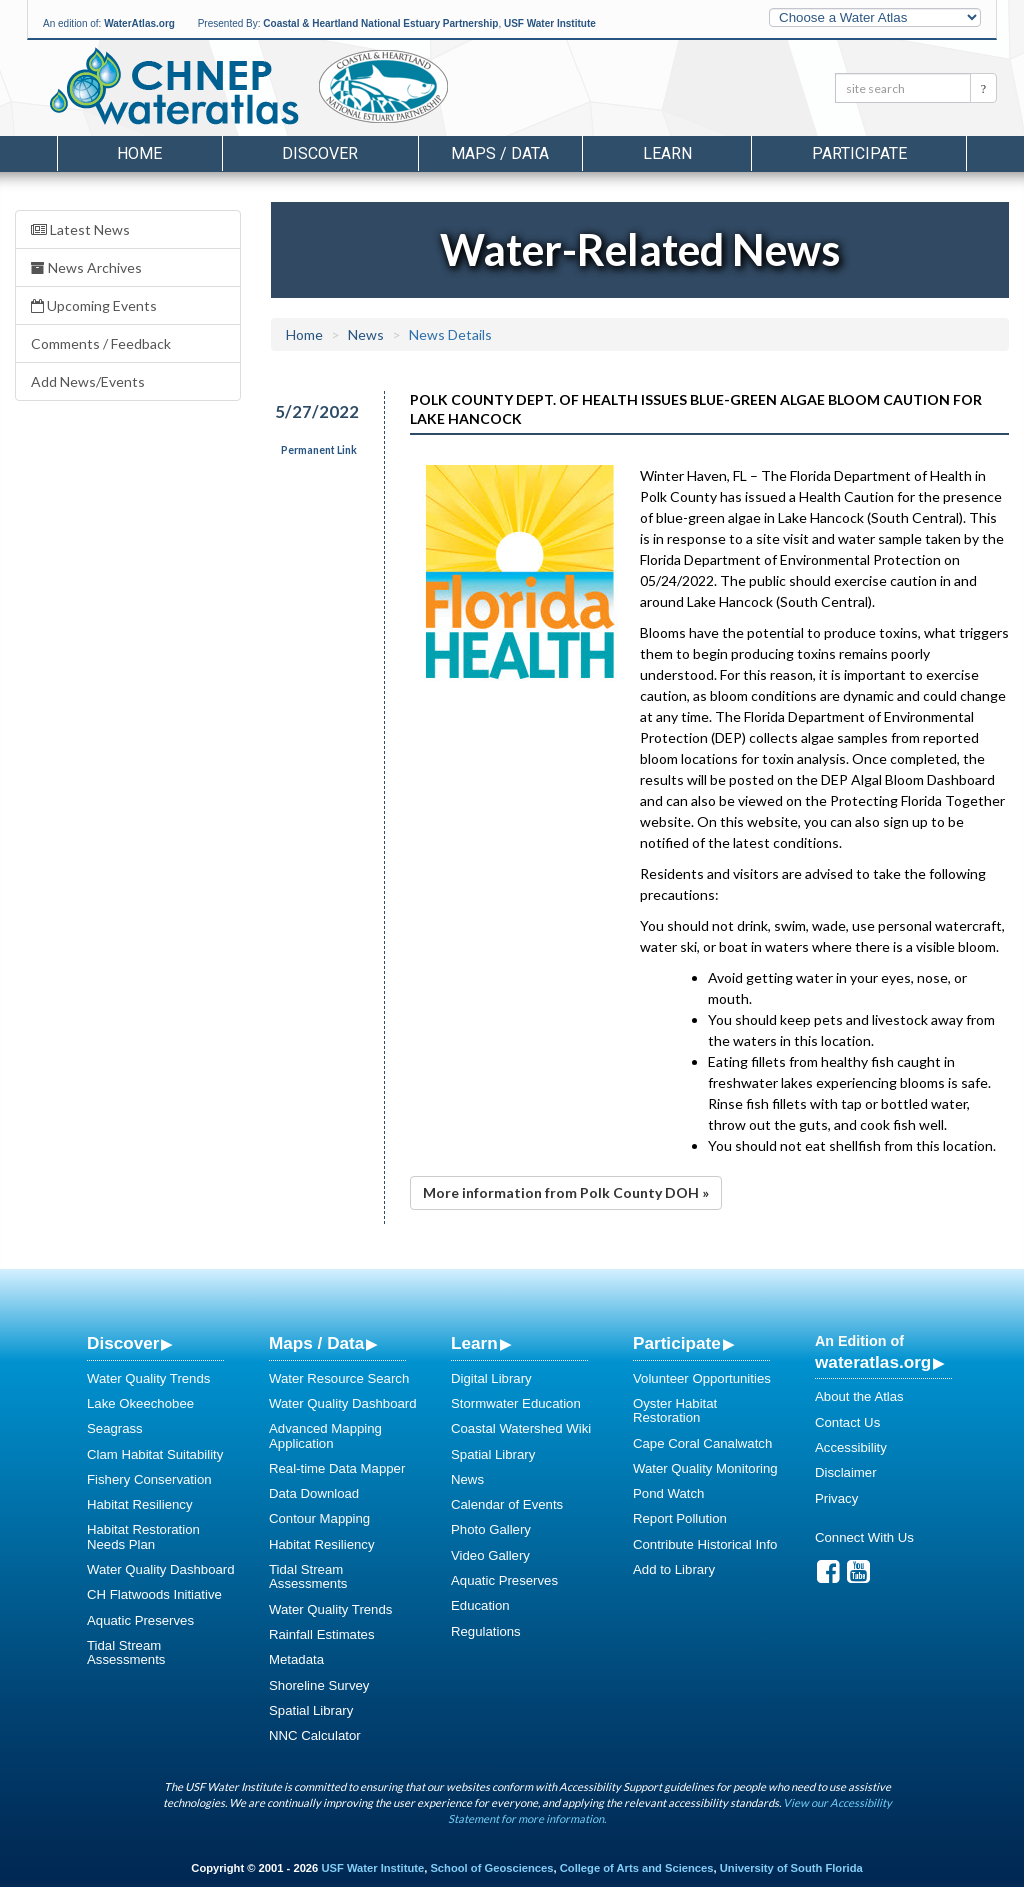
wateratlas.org (873, 1362)
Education (480, 1605)
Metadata (296, 1659)
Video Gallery (490, 1555)
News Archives (86, 267)
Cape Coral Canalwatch (702, 1443)
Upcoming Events (94, 305)
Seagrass (115, 1428)
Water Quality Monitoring (705, 1468)
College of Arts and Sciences (637, 1868)
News (366, 334)
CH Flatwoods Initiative (154, 1594)
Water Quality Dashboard (161, 1569)
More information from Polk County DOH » (566, 1192)
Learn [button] (667, 153)
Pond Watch (668, 1493)
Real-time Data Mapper (337, 1468)
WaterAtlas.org (139, 23)
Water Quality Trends (148, 1378)
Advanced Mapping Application (325, 1435)
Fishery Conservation (149, 1479)
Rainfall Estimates (322, 1634)
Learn (474, 1343)
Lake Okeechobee (140, 1403)
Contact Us (847, 1422)
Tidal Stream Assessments (126, 1652)
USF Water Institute (550, 23)
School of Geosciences (491, 1868)
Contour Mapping (319, 1518)
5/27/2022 (317, 411)
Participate (677, 1343)
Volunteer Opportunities (702, 1378)
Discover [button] (320, 153)
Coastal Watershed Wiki (521, 1428)
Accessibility (851, 1447)
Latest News (80, 229)
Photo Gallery (491, 1529)
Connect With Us (864, 1537)
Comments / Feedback (101, 343)
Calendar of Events (507, 1504)
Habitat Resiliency (140, 1504)
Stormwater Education (516, 1403)
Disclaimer (846, 1472)
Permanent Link (319, 450)
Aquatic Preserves (140, 1620)
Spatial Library (311, 1710)
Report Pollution (680, 1518)
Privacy (836, 1498)
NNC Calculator (315, 1735)
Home (139, 153)
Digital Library (491, 1378)
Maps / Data (316, 1343)
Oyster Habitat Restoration (675, 1410)
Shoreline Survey (319, 1685)
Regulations (486, 1631)
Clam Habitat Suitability (155, 1454)
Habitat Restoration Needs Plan (143, 1536)
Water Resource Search (339, 1378)
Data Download (314, 1493)
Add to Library (674, 1569)
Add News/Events (88, 381)
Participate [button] (859, 153)
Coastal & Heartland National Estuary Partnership (380, 23)
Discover (123, 1343)
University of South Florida (791, 1868)
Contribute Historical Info (705, 1544)
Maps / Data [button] (500, 153)
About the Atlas (859, 1396)
